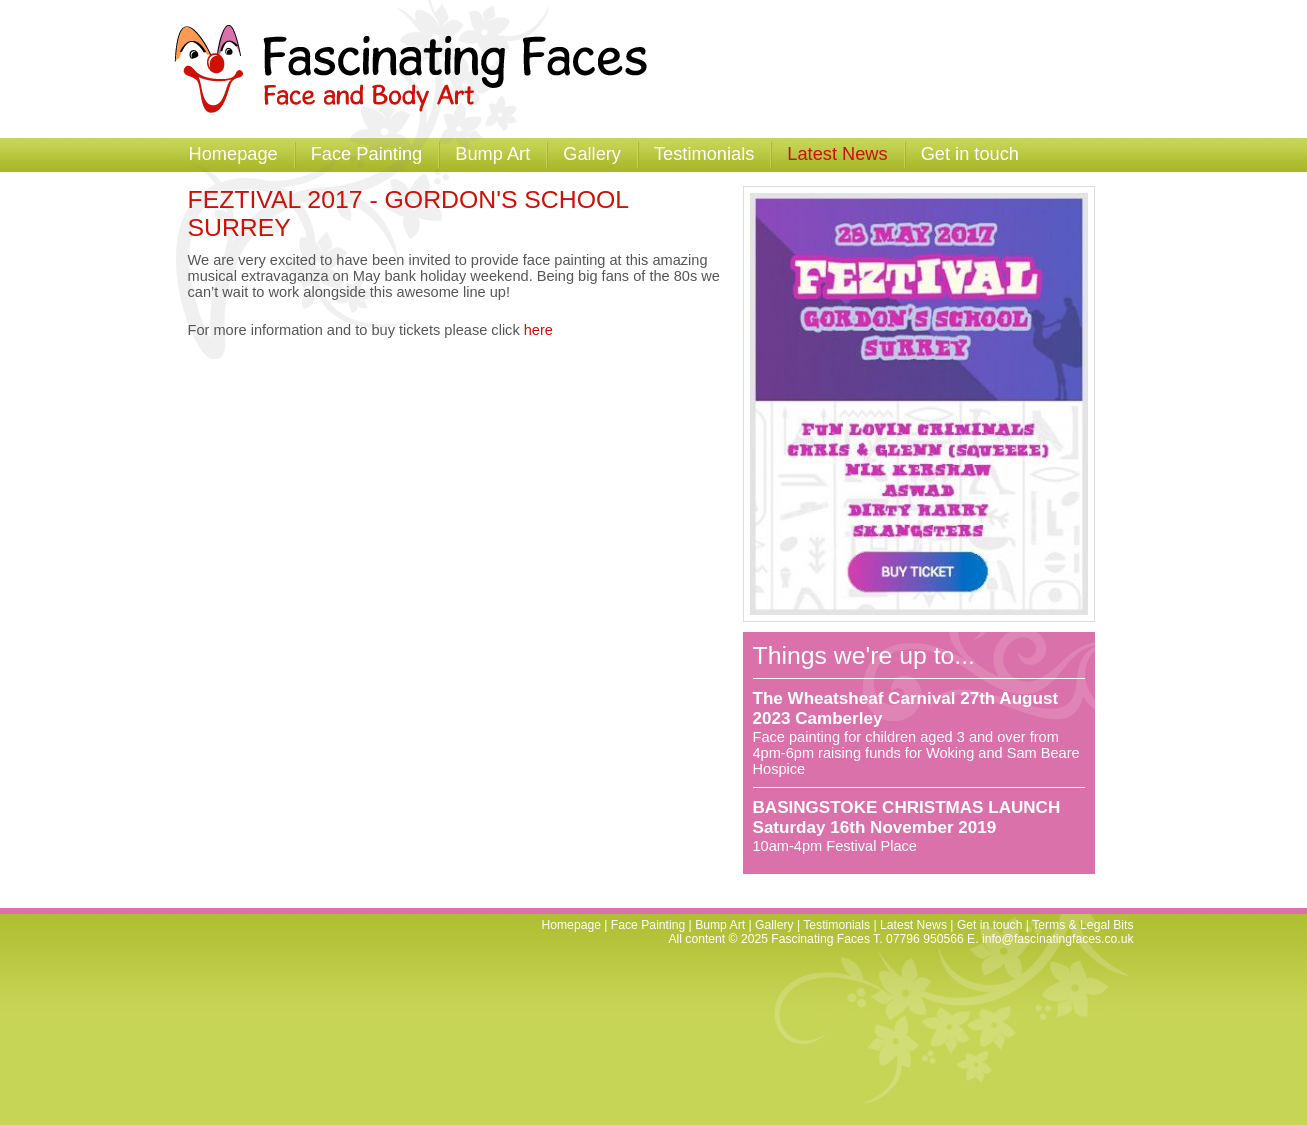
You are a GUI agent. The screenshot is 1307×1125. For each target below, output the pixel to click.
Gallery (592, 153)
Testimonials (704, 153)
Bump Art (492, 153)
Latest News (837, 153)
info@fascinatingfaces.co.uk (1058, 939)
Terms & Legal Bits (1082, 925)
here (538, 330)
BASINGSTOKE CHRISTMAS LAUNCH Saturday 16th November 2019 (907, 817)
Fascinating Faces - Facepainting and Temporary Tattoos (420, 69)
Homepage (233, 153)
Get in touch (970, 153)
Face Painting (367, 153)
